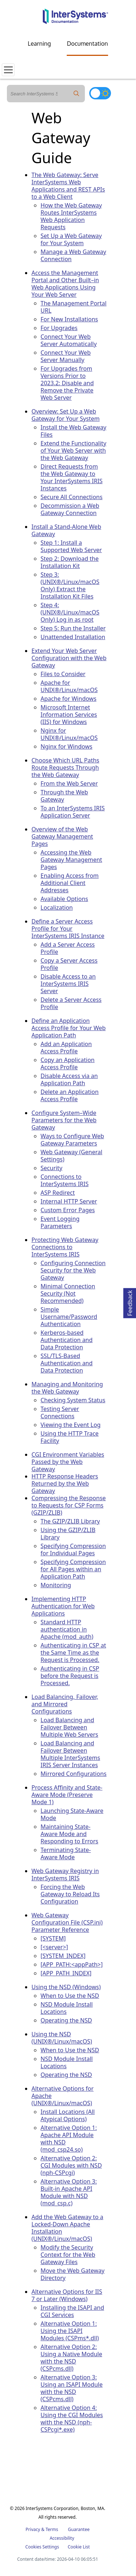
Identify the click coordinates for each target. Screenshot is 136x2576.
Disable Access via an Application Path (69, 1079)
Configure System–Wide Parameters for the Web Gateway (64, 1120)
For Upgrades (59, 328)
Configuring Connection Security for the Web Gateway (73, 1270)
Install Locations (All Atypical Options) (68, 2115)
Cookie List (79, 2547)
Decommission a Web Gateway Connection (70, 509)
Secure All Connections (72, 497)
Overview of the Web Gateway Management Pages (62, 836)
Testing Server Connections (60, 1412)
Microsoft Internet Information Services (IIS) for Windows (69, 714)
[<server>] (54, 1947)
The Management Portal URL (74, 306)
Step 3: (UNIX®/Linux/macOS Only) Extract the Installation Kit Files (70, 585)
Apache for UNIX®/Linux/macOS (69, 686)
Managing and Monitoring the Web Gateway (67, 1387)
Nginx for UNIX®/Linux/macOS (69, 734)
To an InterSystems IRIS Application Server (73, 811)
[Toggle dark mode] (100, 93)
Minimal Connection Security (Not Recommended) (68, 1293)
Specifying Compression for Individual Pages (73, 1549)
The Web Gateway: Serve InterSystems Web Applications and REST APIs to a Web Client (68, 186)
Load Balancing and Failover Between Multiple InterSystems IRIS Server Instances (70, 1754)
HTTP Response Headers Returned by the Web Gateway (65, 1483)
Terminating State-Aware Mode (66, 1853)
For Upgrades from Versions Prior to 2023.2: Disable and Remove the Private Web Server (67, 383)
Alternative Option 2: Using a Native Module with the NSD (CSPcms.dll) (71, 2358)
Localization (57, 908)
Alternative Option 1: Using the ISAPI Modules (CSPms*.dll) (70, 2331)
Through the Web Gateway (64, 795)
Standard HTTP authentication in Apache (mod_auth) (67, 1629)
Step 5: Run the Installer (73, 628)
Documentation (87, 43)
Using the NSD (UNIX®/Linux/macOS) (62, 2037)
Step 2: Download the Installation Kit (70, 562)
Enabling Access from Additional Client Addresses (70, 883)
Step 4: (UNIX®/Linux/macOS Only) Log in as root (70, 612)
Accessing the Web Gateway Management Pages (71, 859)
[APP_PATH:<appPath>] (72, 1964)
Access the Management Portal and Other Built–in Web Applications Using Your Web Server (65, 284)
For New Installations (69, 319)
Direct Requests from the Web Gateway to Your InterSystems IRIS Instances (72, 477)
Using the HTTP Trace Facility (70, 1437)
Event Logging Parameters (60, 1222)
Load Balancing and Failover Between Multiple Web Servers (69, 1727)
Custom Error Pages (68, 1210)
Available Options (64, 899)
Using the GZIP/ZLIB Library (68, 1533)
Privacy (33, 2529)
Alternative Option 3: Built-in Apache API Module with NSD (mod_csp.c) (69, 2192)
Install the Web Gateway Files (73, 431)
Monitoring (56, 1585)
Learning (39, 43)
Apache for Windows (68, 699)
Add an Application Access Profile (66, 1047)
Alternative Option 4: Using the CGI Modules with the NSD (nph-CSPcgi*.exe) (72, 2418)
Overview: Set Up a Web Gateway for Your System (66, 415)
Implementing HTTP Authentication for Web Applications (63, 1606)
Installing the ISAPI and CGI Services (72, 2311)
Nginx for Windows (66, 746)
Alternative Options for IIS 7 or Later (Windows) (67, 2295)
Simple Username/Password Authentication (69, 1316)
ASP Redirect (58, 1193)
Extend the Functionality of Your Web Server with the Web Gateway (73, 450)
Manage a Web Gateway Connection (73, 255)
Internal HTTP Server (69, 1201)
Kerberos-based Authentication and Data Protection (67, 1340)
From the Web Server (69, 783)
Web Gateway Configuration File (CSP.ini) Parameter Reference (67, 1922)
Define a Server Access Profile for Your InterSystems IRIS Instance (68, 928)
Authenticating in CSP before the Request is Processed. (70, 1675)
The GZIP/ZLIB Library (70, 1521)
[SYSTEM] (53, 1938)
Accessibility (62, 2538)
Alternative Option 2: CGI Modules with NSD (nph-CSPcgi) (71, 2165)
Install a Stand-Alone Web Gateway (66, 530)
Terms (52, 2529)
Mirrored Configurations (74, 1774)
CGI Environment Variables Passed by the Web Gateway (68, 1461)
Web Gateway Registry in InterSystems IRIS (65, 1874)
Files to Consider (63, 674)
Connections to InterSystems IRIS (65, 1180)
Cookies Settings (42, 2547)
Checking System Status (73, 1400)
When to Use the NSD (70, 1996)
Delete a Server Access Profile (71, 1003)
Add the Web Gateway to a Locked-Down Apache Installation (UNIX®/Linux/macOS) (67, 2228)
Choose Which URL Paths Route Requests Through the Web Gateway (65, 767)
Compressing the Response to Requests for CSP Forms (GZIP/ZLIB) (69, 1505)
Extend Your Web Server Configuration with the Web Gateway (69, 658)
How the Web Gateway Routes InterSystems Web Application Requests (71, 216)
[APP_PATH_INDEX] (66, 1973)
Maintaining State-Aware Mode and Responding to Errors (69, 1834)
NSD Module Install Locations (67, 2008)
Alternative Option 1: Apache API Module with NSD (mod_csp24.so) (69, 2138)
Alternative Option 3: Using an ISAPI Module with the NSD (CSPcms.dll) (72, 2388)
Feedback (130, 1302)
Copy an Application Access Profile (68, 1063)
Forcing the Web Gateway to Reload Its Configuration (70, 1894)
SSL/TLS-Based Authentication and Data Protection (67, 1363)
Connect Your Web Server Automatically (69, 340)
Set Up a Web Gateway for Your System (71, 239)
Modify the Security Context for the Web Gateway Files (68, 2254)
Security (51, 1168)
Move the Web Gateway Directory (72, 2274)
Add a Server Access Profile (68, 948)
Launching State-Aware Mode (72, 1814)
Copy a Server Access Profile (69, 964)
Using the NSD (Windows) (66, 1987)
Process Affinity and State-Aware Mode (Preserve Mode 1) (67, 1794)
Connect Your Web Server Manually (66, 356)
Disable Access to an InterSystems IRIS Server (68, 983)
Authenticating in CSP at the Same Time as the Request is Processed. (73, 1652)
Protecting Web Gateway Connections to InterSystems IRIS (65, 1247)
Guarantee (79, 2529)
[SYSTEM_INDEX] (63, 1956)
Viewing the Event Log (71, 1425)
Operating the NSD (66, 2020)
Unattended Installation (73, 637)
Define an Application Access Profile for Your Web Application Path (69, 1028)
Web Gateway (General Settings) (71, 1155)
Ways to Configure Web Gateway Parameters (72, 1139)
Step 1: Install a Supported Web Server (71, 546)
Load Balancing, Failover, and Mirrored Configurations (65, 1704)
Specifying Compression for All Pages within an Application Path (73, 1569)
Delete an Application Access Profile (70, 1095)
